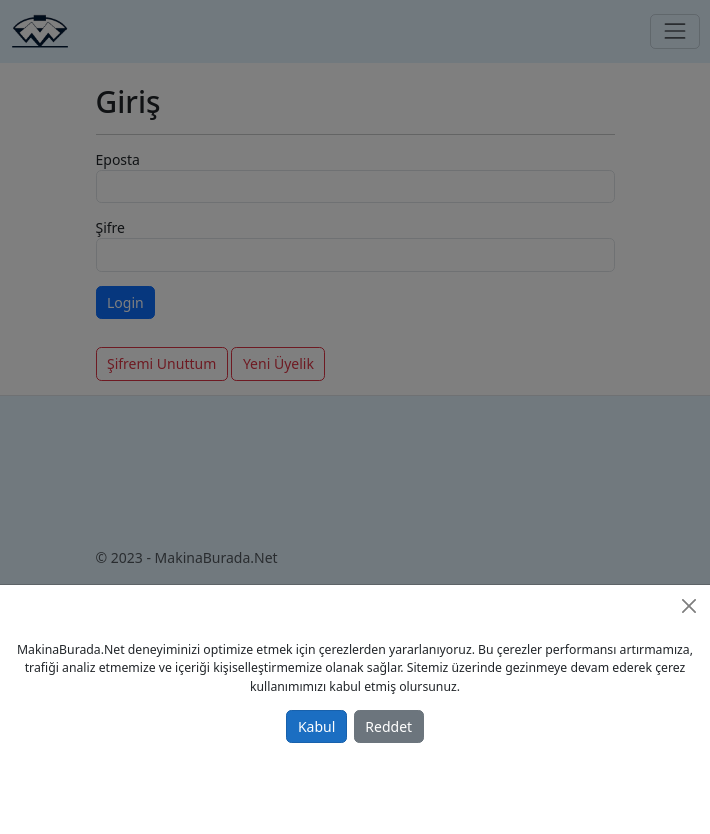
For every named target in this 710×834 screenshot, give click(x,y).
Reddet (388, 726)
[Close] (689, 606)
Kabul (316, 726)
